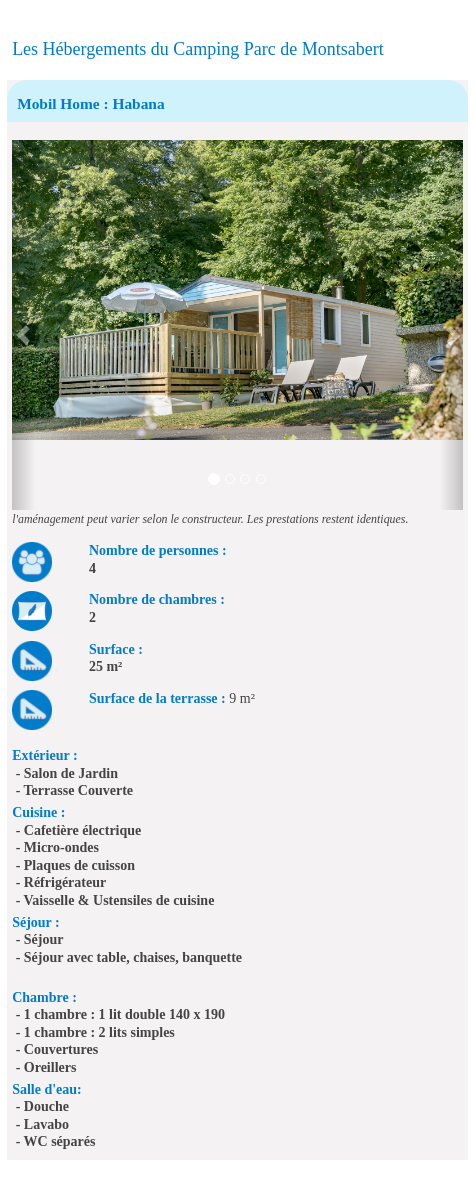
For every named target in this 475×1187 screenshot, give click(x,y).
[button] (23, 325)
